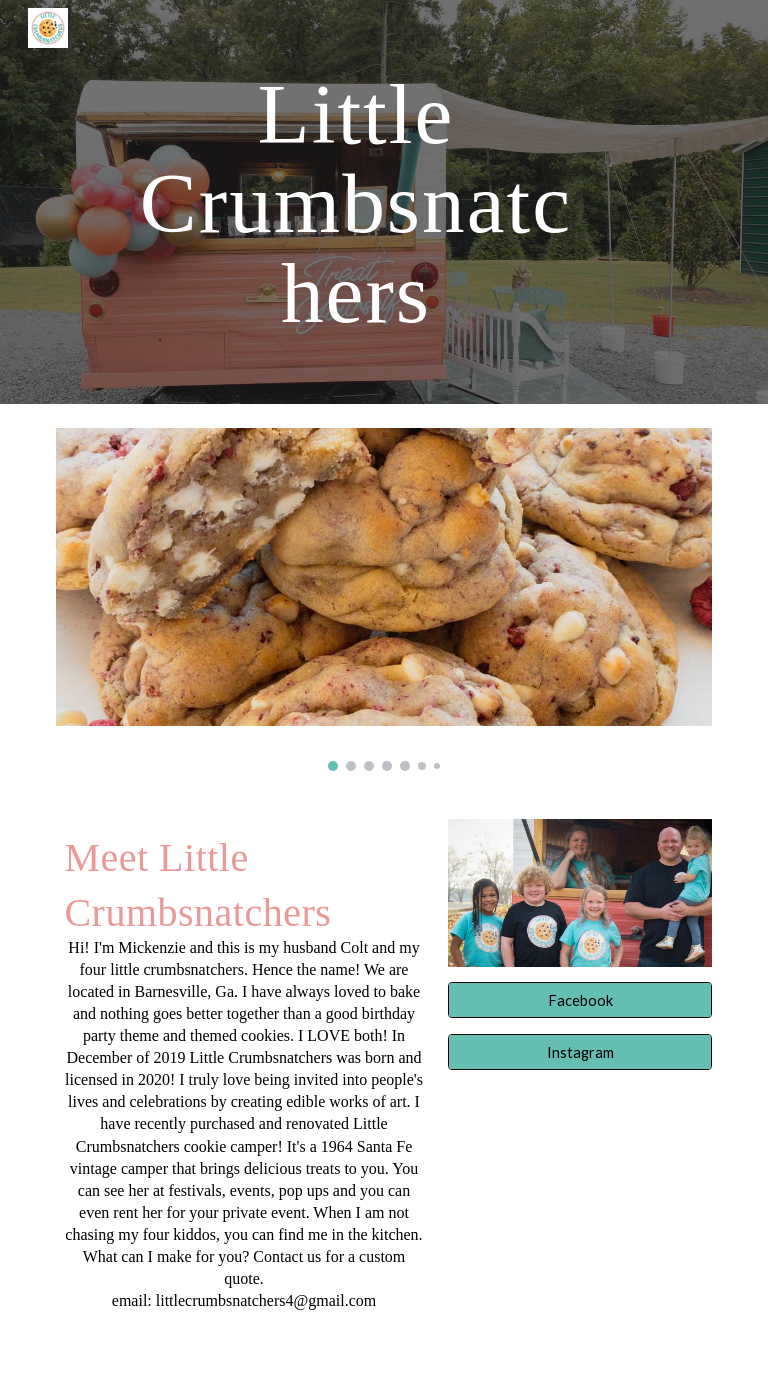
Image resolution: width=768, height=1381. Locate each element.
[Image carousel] (383, 599)
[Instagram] (579, 1052)
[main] (355, 202)
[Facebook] (579, 1000)
